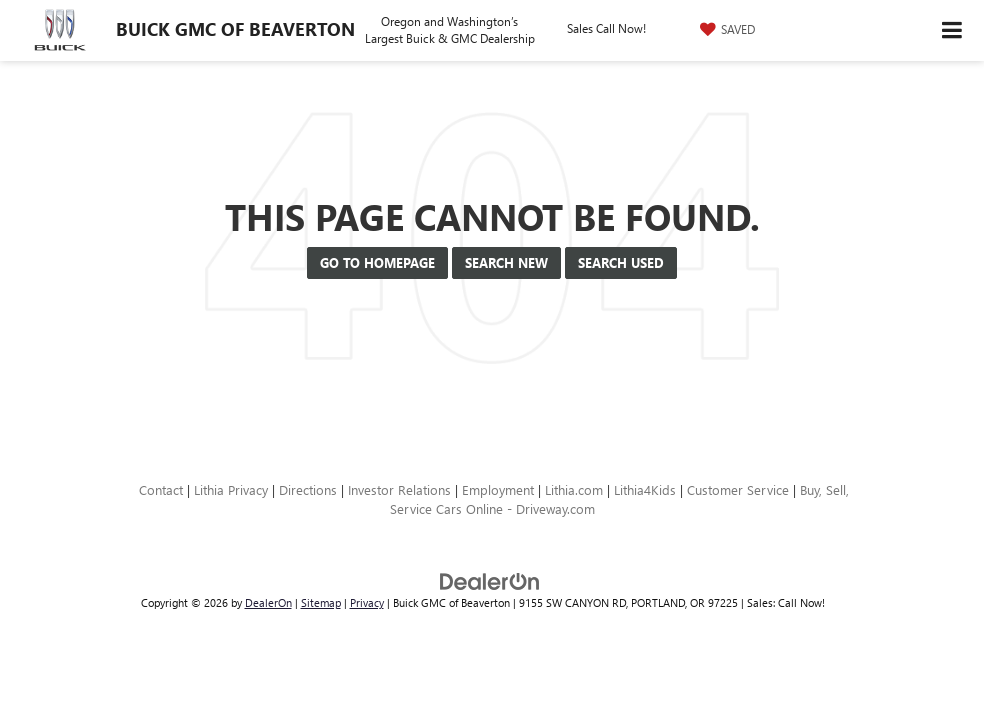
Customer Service (738, 489)
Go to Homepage (377, 262)
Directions (308, 489)
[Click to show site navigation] (952, 30)
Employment (498, 489)
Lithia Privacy (231, 489)
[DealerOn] (490, 580)
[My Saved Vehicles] (725, 29)
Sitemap (321, 602)
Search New (506, 262)
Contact (161, 489)
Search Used (621, 262)
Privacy (367, 602)
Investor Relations (399, 489)
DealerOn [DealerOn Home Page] (268, 602)
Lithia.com (574, 489)
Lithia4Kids (645, 489)
